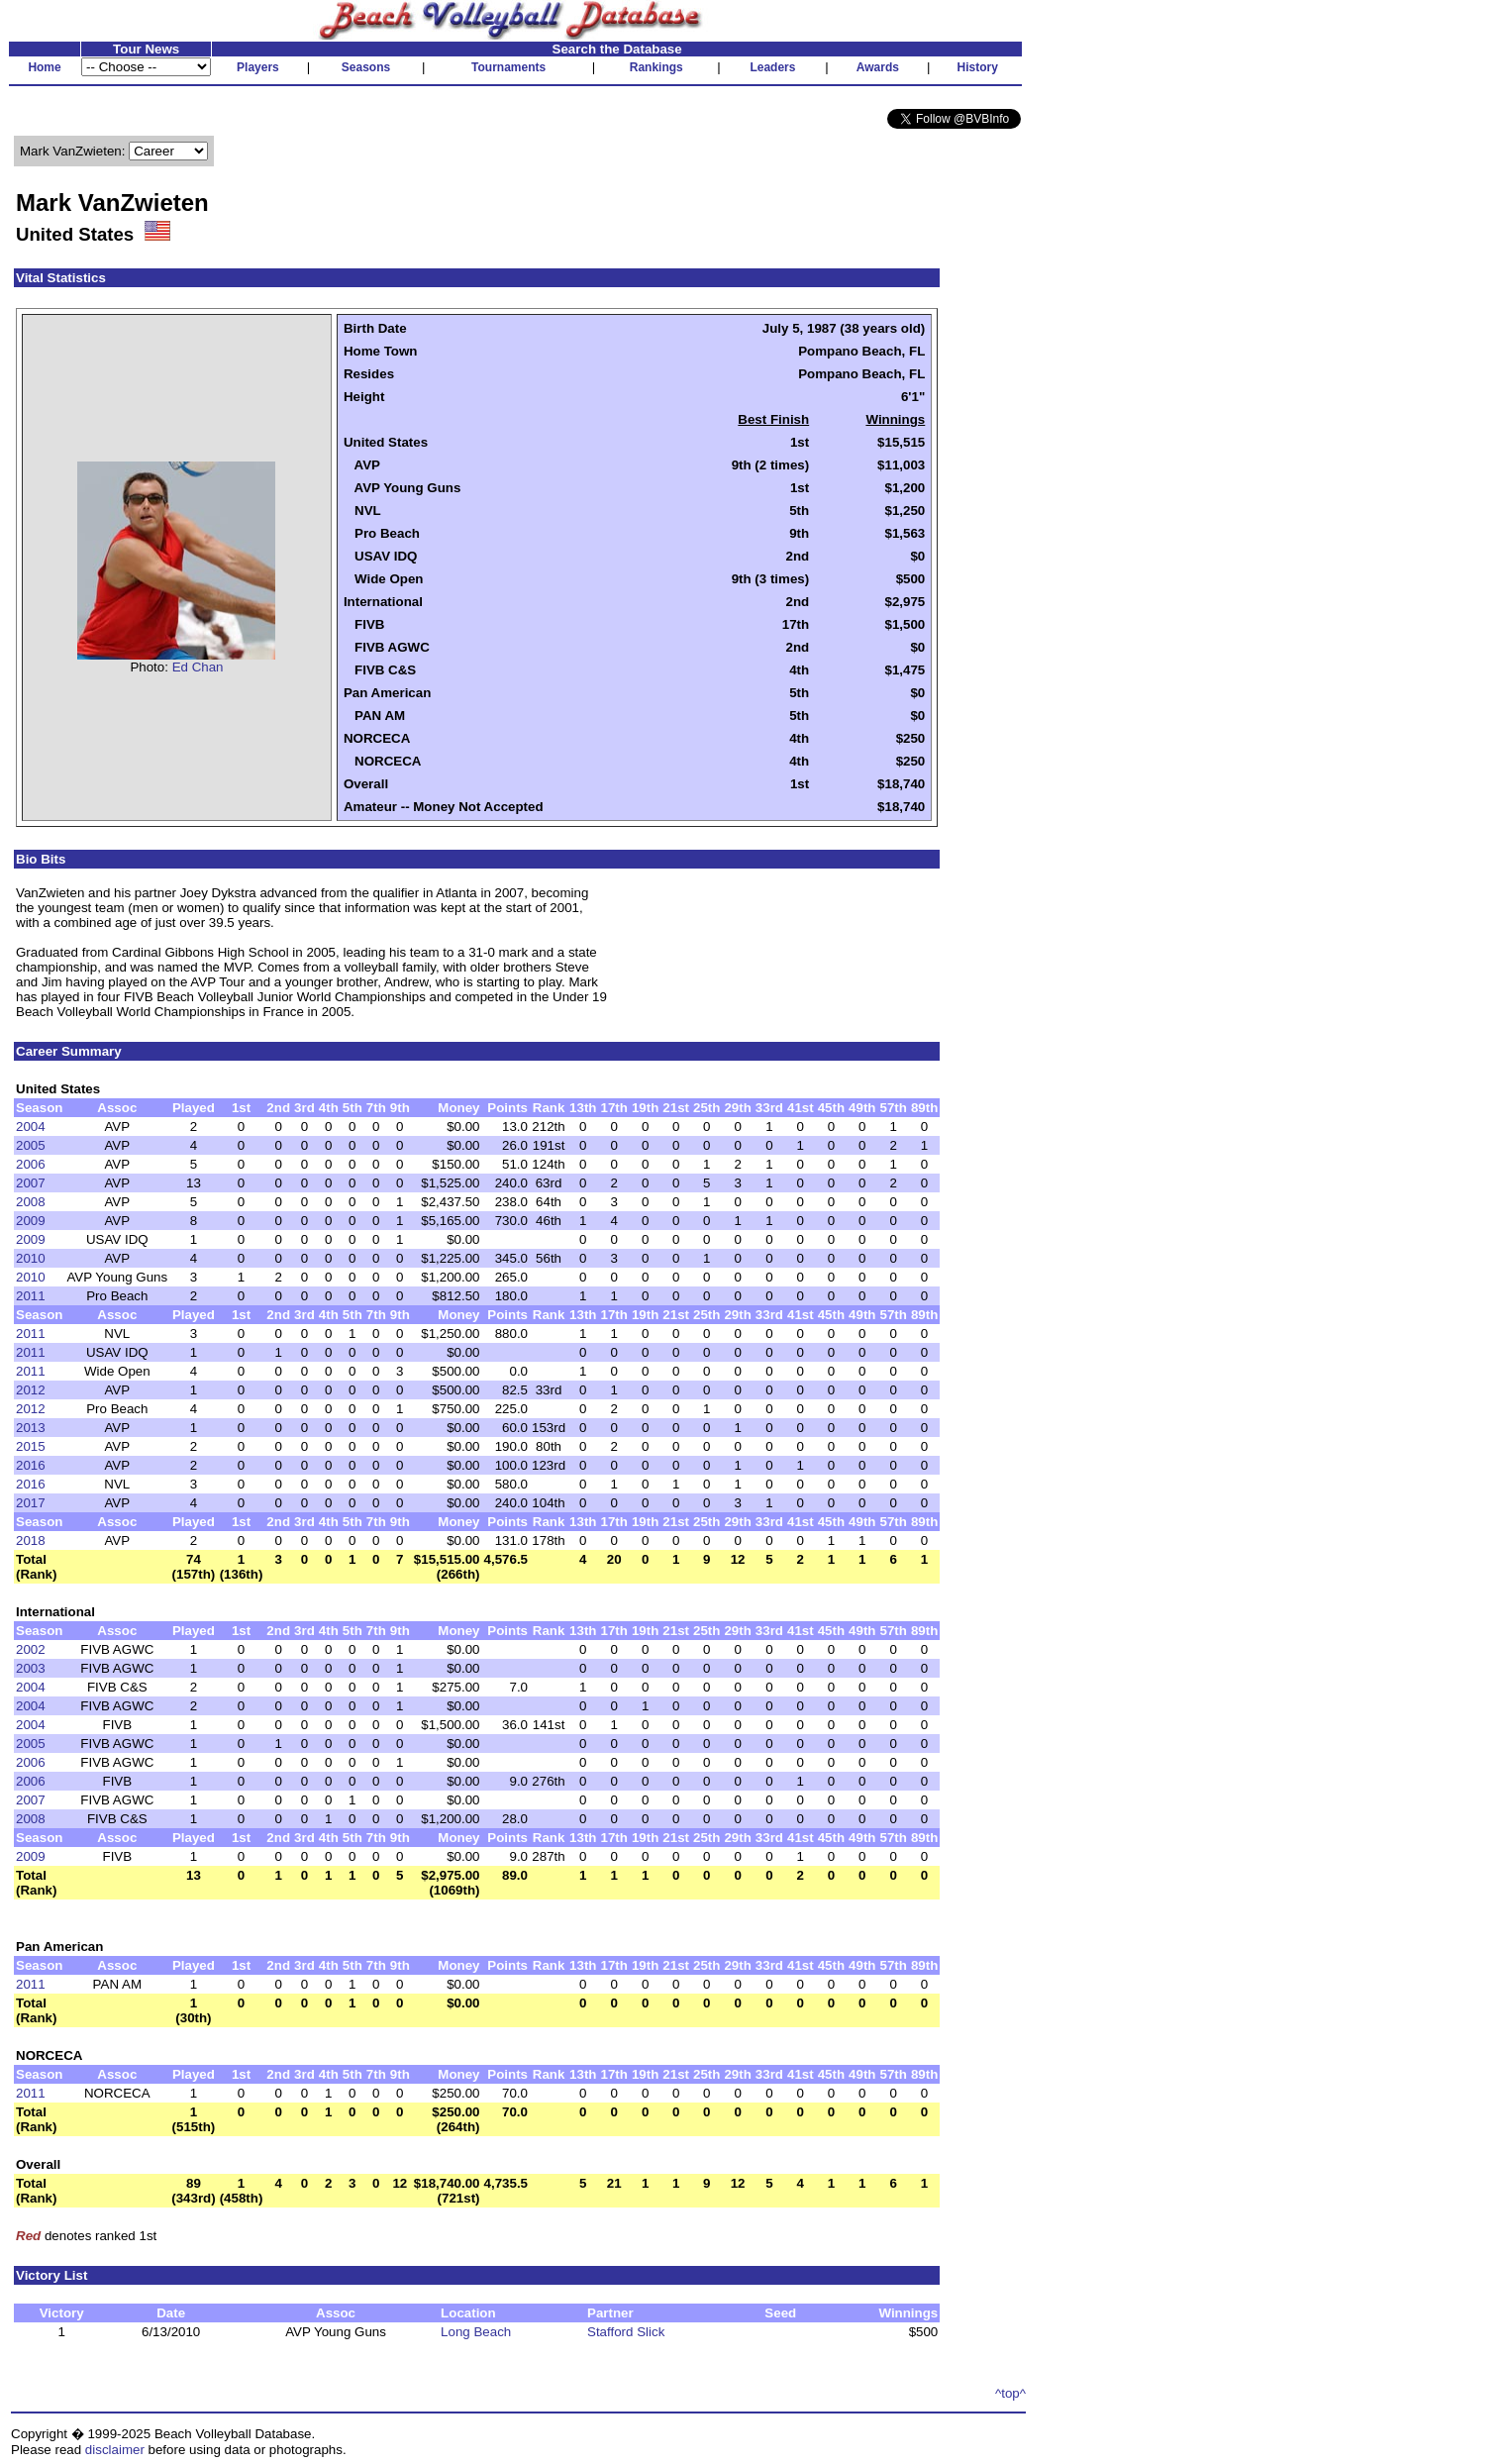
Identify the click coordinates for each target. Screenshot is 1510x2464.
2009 (31, 1220)
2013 (31, 1427)
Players (258, 67)
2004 (31, 1126)
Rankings (656, 67)
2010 (31, 1258)
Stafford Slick (625, 2331)
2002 (31, 1649)
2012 (31, 1390)
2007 (31, 1183)
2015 (31, 1446)
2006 (31, 1164)
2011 (31, 1295)
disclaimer (115, 2449)
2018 (31, 1540)
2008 (31, 1201)
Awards (877, 67)
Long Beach (476, 2331)
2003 (31, 1668)
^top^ (1010, 2393)
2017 (31, 1502)
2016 (31, 1465)
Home (44, 67)
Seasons (366, 67)
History (977, 67)
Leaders (772, 67)
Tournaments (508, 67)
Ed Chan (198, 667)
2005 (31, 1145)
